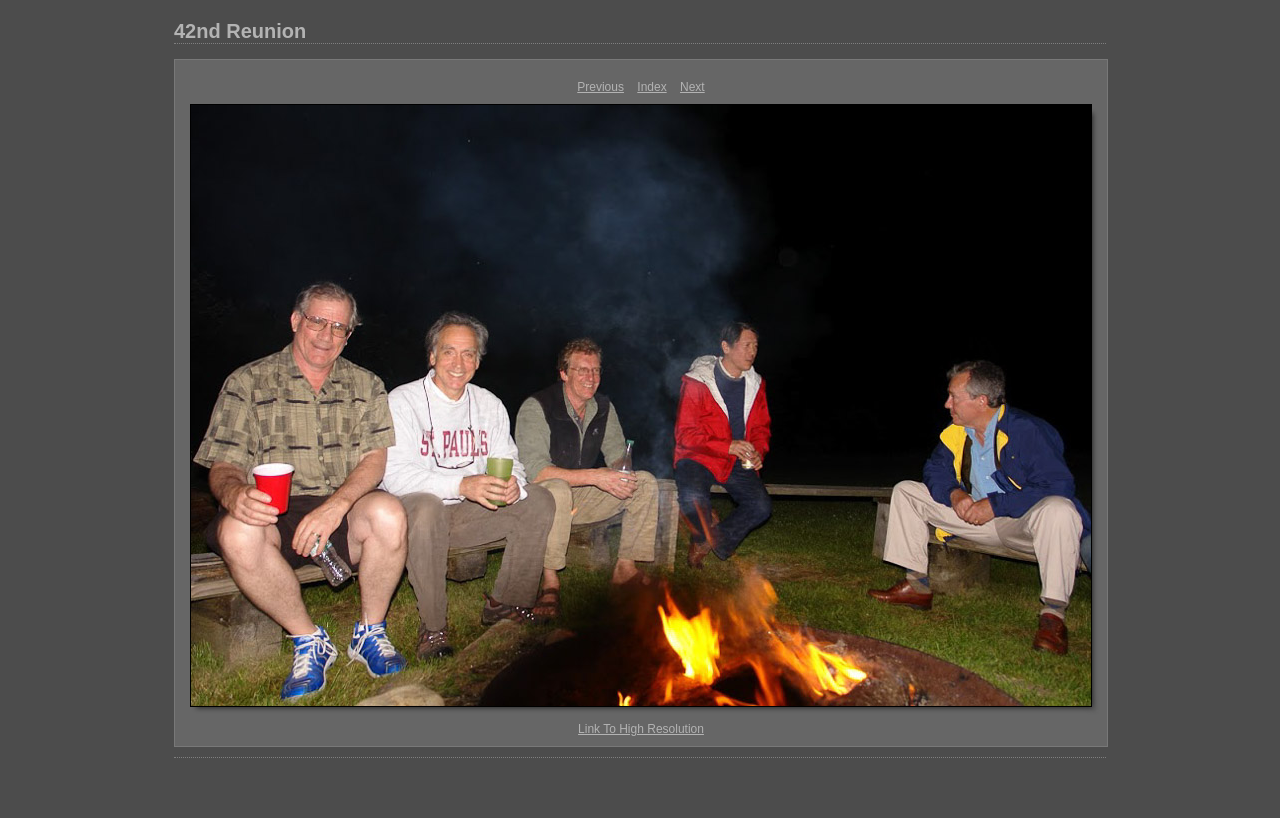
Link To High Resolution (641, 729)
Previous (600, 87)
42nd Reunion (240, 31)
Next (692, 87)
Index (651, 87)
